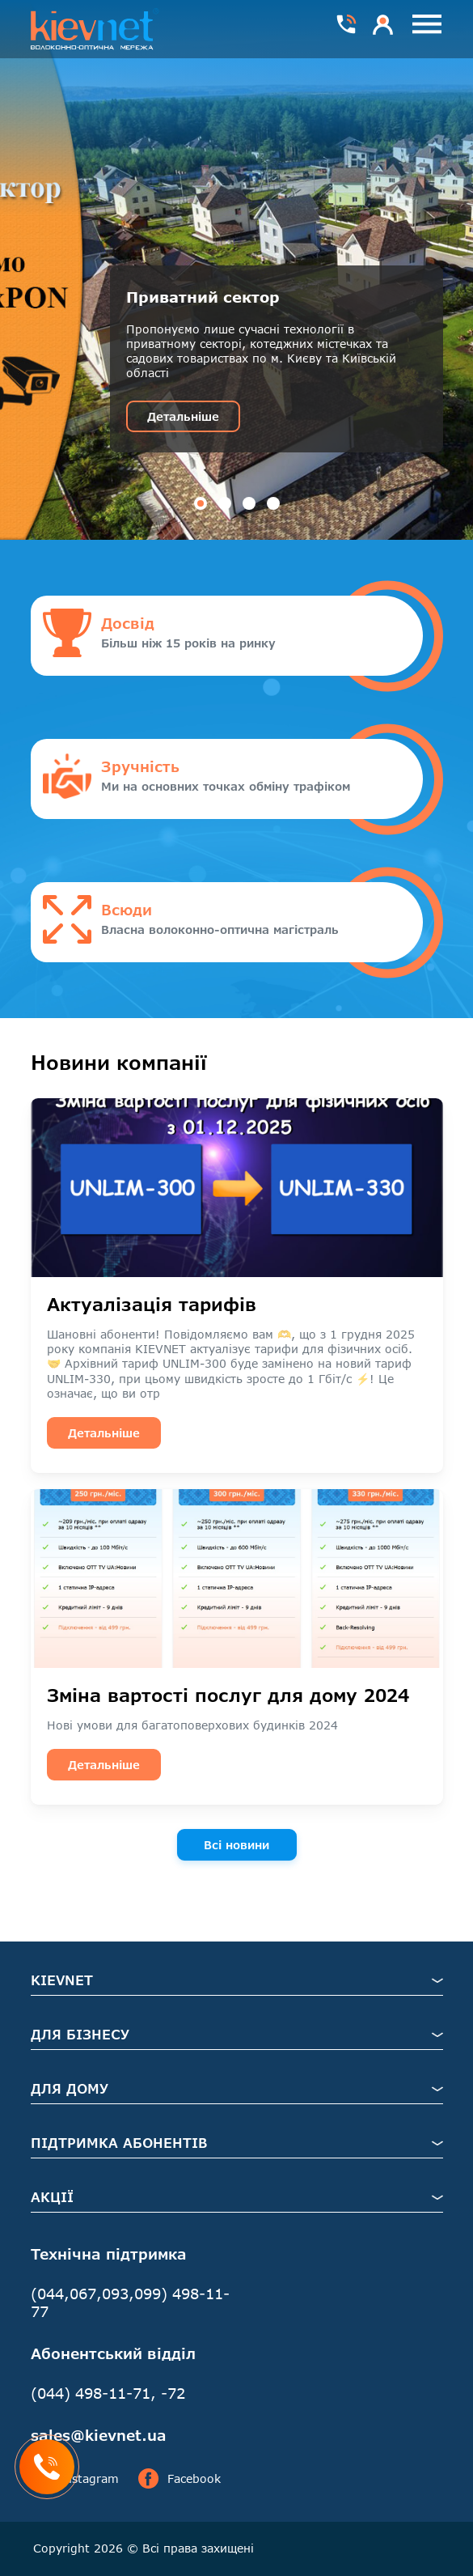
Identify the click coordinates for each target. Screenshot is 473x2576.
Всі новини (236, 1845)
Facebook (179, 2478)
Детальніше (183, 416)
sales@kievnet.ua (99, 2435)
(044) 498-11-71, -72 (108, 2393)
